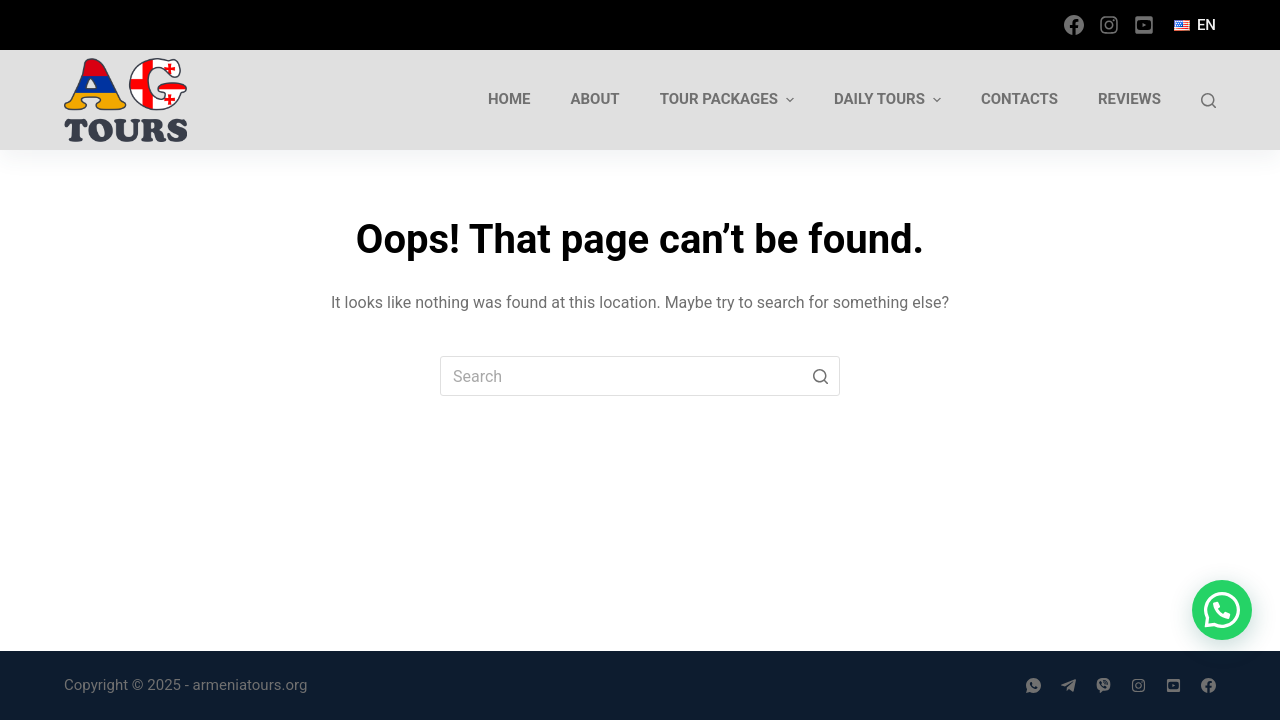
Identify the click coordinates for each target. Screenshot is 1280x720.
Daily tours (890, 99)
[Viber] (1103, 685)
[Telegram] (1068, 685)
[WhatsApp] (1033, 685)
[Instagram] (1109, 25)
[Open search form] (1208, 100)
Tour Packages (729, 99)
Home (509, 99)
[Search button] (820, 376)
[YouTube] (1144, 25)
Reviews (1129, 99)
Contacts (1019, 99)
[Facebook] (1074, 25)
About (594, 99)
